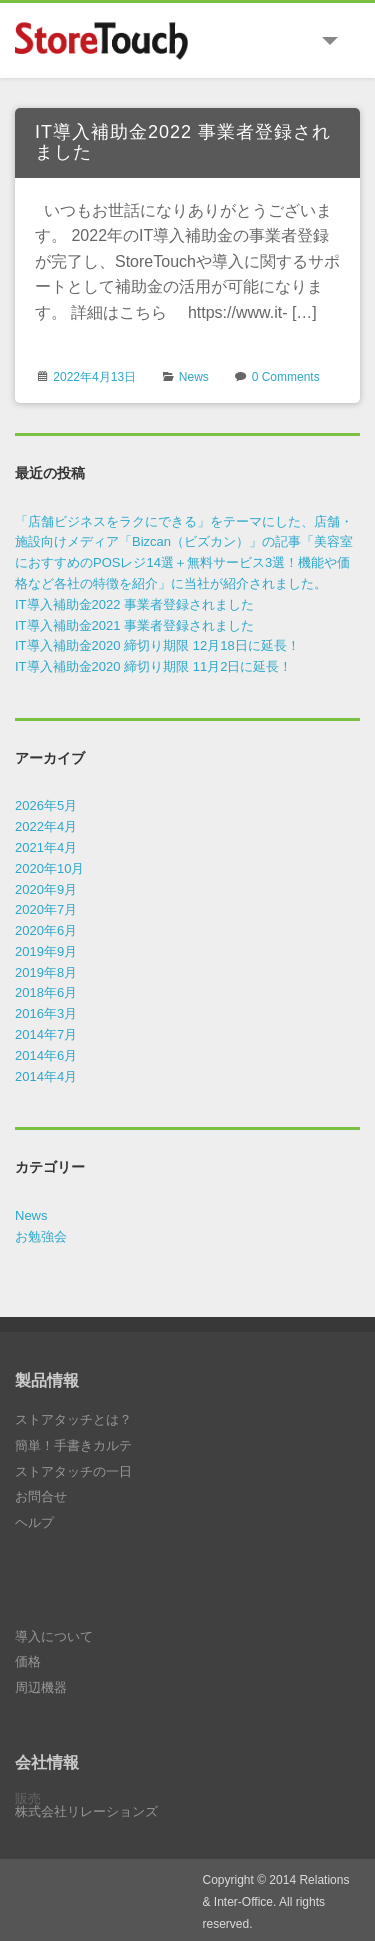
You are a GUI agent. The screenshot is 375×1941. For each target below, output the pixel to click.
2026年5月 (46, 805)
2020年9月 (46, 889)
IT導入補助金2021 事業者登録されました (134, 625)
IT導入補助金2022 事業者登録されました (183, 142)
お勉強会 (41, 1236)
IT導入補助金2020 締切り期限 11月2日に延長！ (153, 666)
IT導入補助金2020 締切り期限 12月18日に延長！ (157, 645)
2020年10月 (49, 868)
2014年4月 (46, 1076)
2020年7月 (46, 909)
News (194, 377)
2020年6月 (46, 930)
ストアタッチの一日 (73, 1471)
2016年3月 (46, 1013)
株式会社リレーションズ (86, 1811)
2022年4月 (46, 826)
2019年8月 (46, 972)
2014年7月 (46, 1034)
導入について (54, 1636)
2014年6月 (46, 1055)
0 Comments (286, 377)
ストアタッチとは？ (73, 1419)
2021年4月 (46, 847)
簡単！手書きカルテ (73, 1445)
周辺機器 (41, 1687)
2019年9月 (46, 951)
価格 (28, 1661)
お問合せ (41, 1496)
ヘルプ (34, 1522)
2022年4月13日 (94, 377)
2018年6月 (46, 992)
